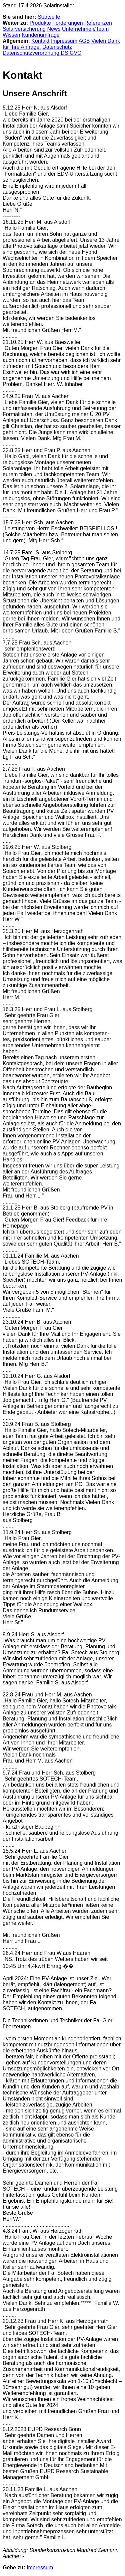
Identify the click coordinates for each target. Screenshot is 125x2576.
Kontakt (40, 41)
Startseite (49, 17)
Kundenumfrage (41, 35)
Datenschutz (57, 47)
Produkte (40, 23)
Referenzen (98, 23)
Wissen (11, 35)
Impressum (64, 41)
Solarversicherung (24, 29)
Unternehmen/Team (85, 29)
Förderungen (67, 23)
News (53, 29)
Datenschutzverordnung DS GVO (42, 53)
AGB (84, 41)
